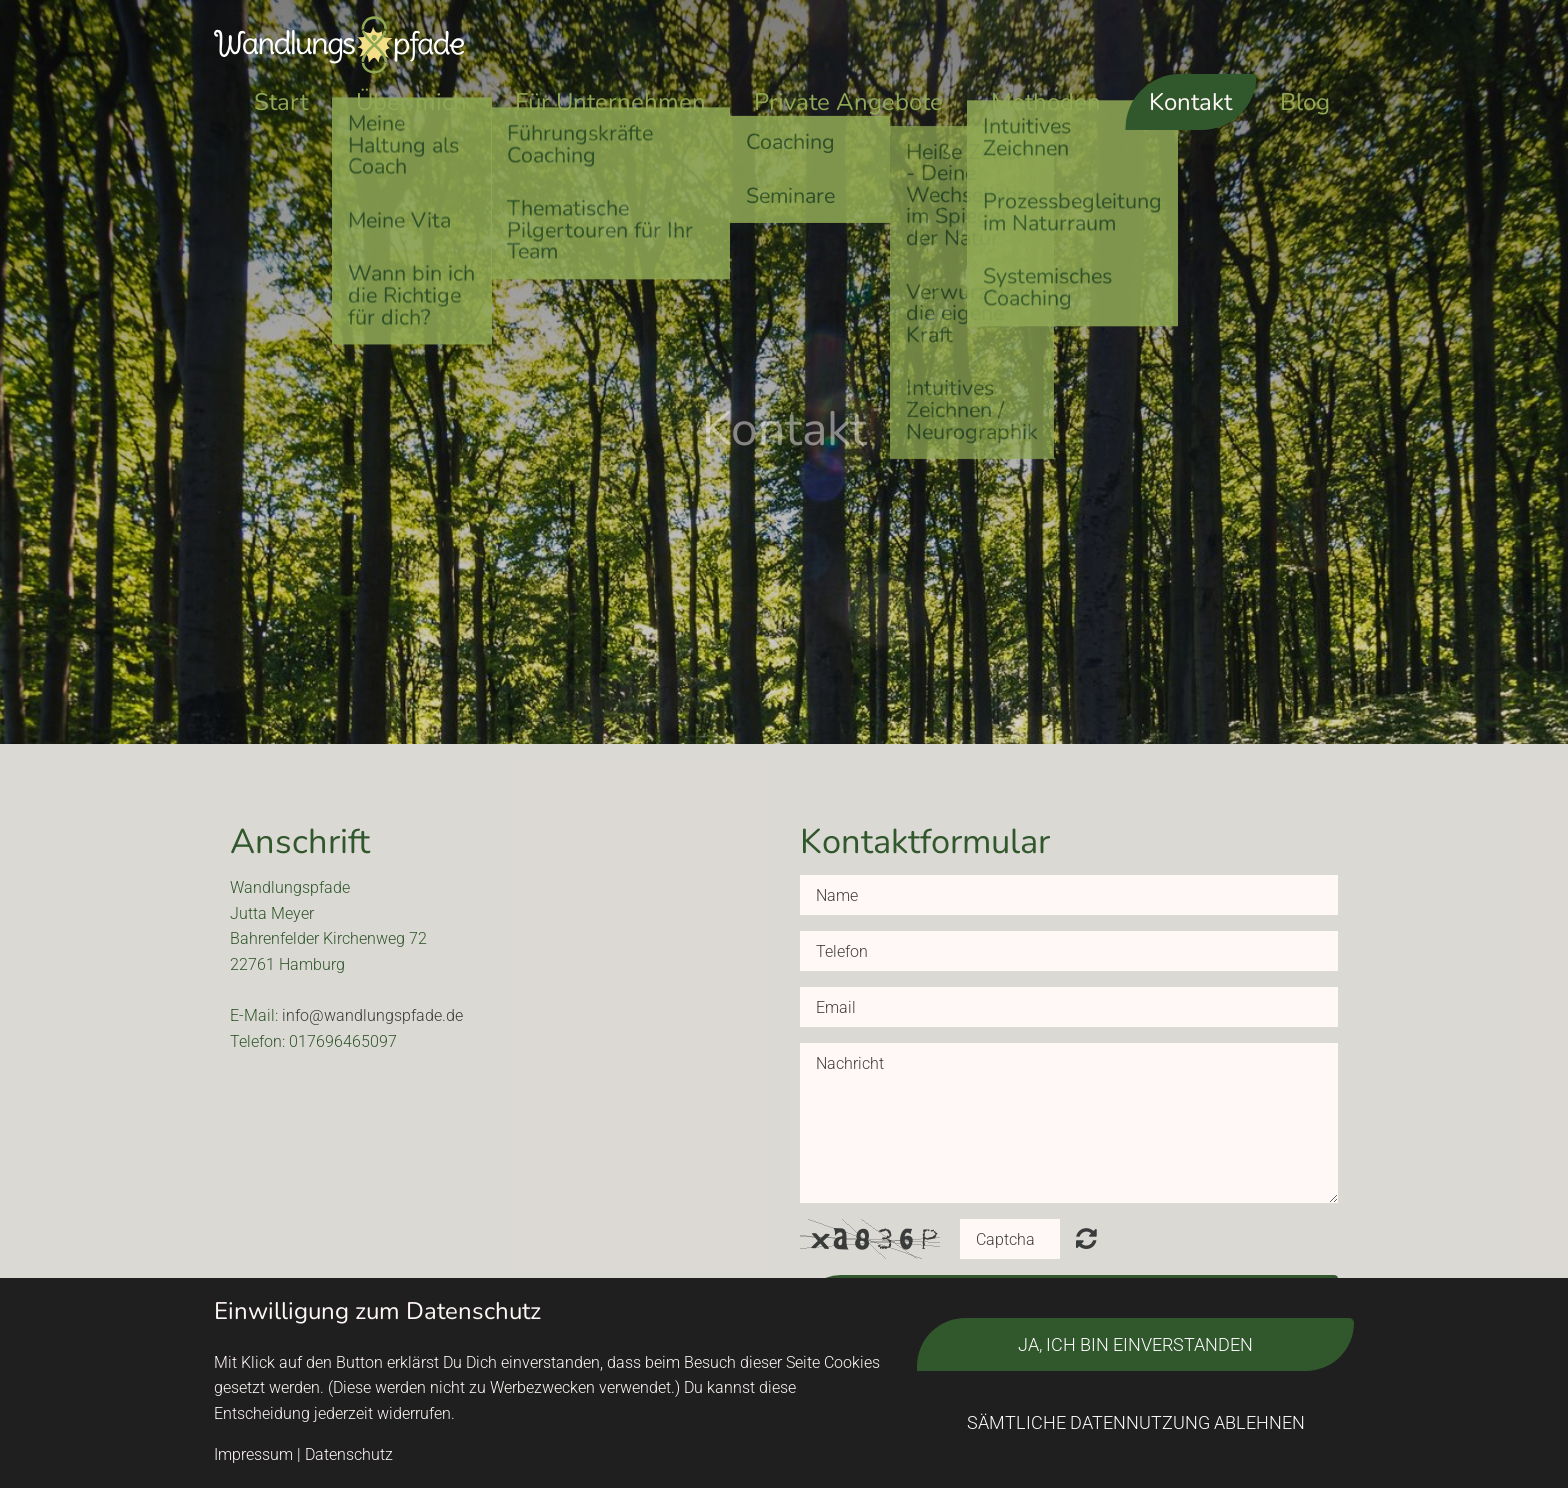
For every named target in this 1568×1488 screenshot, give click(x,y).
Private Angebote (848, 102)
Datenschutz (349, 1454)
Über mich (411, 102)
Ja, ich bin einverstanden (1135, 1344)
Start (281, 102)
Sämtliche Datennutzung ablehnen (1136, 1422)
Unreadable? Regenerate (1086, 1238)
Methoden (1046, 102)
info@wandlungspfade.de (372, 1015)
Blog (1305, 102)
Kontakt (1190, 102)
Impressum (253, 1454)
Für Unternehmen (610, 102)
